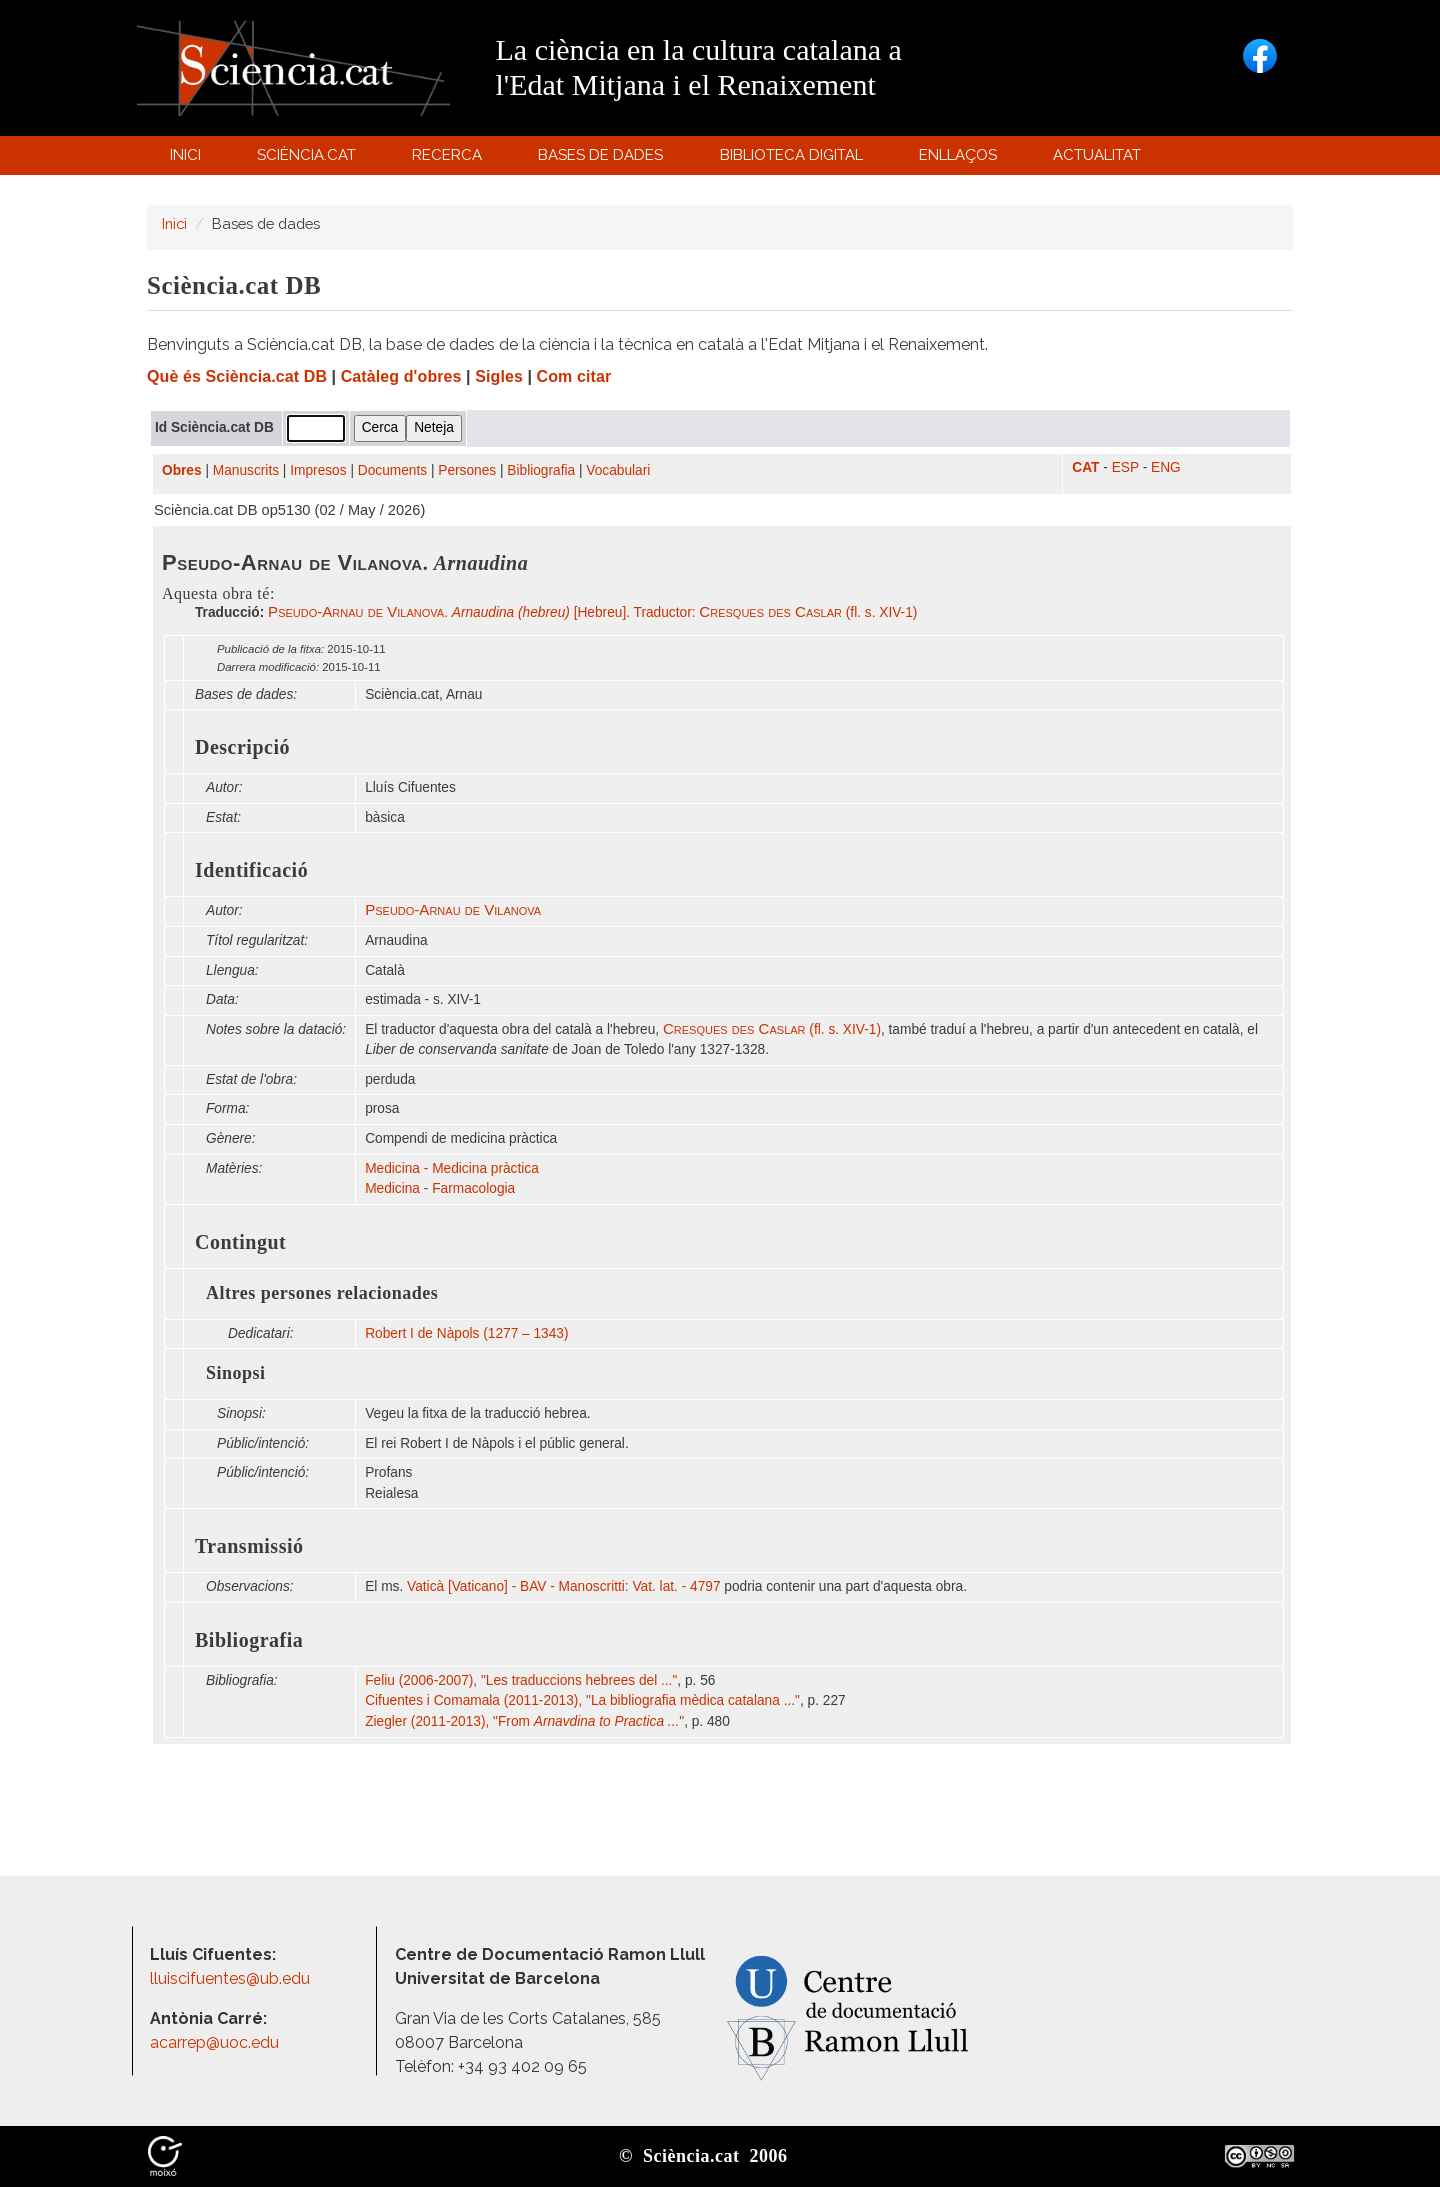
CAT (1085, 467)
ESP (1125, 467)
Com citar (574, 376)
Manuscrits (246, 470)
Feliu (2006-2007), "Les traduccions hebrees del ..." (521, 1680)
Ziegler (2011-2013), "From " (524, 1721)
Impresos (318, 470)
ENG (1166, 467)
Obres (182, 470)
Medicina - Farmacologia (440, 1188)
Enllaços (958, 155)
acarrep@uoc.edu (214, 2042)
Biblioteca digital (794, 159)
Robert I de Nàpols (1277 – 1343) (466, 1333)
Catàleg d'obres (401, 376)
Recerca (450, 159)
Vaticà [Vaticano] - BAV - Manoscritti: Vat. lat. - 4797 (564, 1586)
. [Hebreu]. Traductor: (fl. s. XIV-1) (592, 612)
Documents (392, 470)
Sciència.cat (309, 159)
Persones (467, 470)
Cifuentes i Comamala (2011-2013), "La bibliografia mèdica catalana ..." (582, 1700)
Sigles (499, 376)
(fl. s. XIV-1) (772, 1029)
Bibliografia (541, 470)
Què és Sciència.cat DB (237, 376)
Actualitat (1100, 159)
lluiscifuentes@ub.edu (232, 1978)
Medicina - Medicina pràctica (452, 1168)
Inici (185, 155)
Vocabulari (618, 470)
